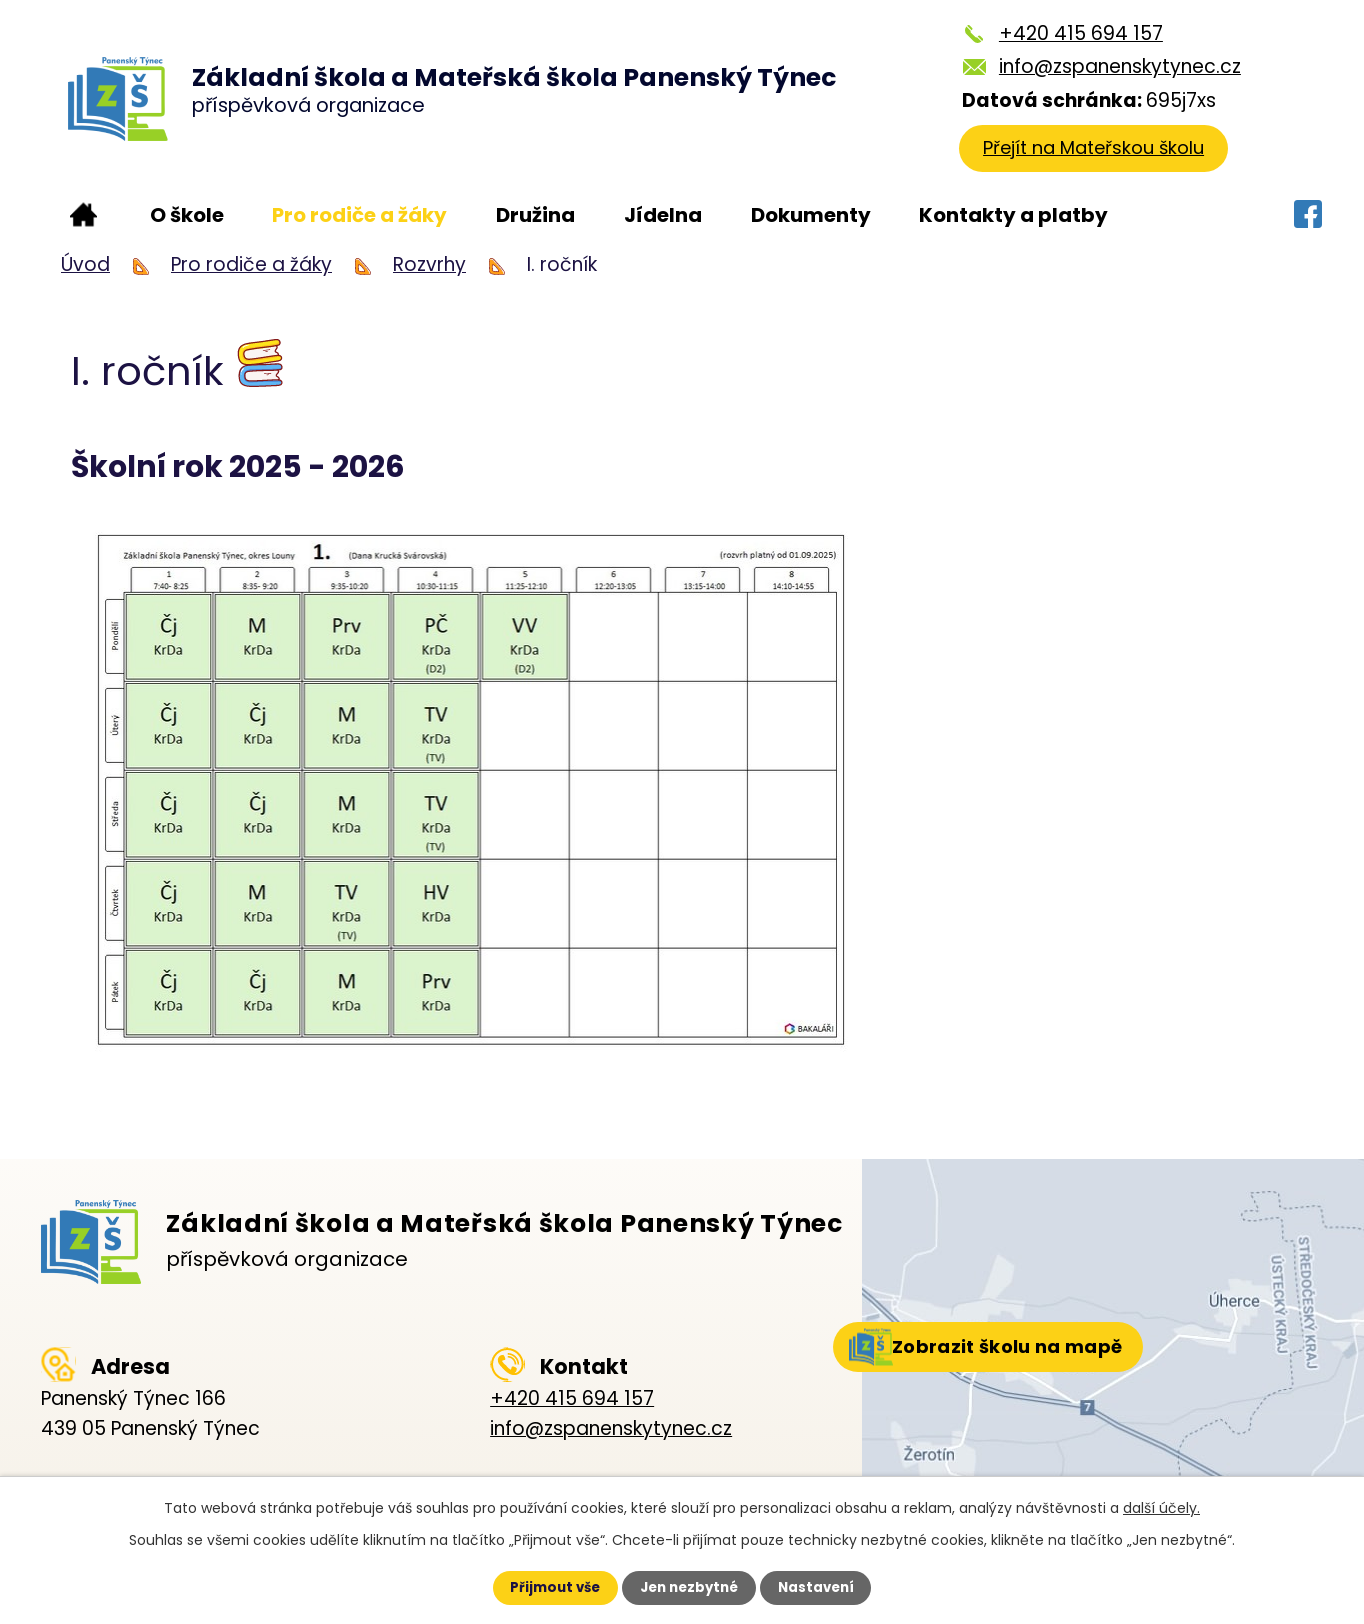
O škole (187, 215)
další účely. (1161, 1506)
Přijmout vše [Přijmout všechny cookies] (543, 1587)
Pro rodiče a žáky (359, 215)
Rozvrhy (429, 264)
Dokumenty (811, 215)
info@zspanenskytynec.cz (1114, 66)
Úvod (83, 215)
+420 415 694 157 (1075, 33)
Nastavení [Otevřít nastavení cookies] (828, 1587)
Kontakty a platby (1013, 215)
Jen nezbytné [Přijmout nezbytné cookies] (689, 1587)
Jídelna (663, 215)
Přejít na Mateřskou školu (1096, 152)
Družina (535, 215)
